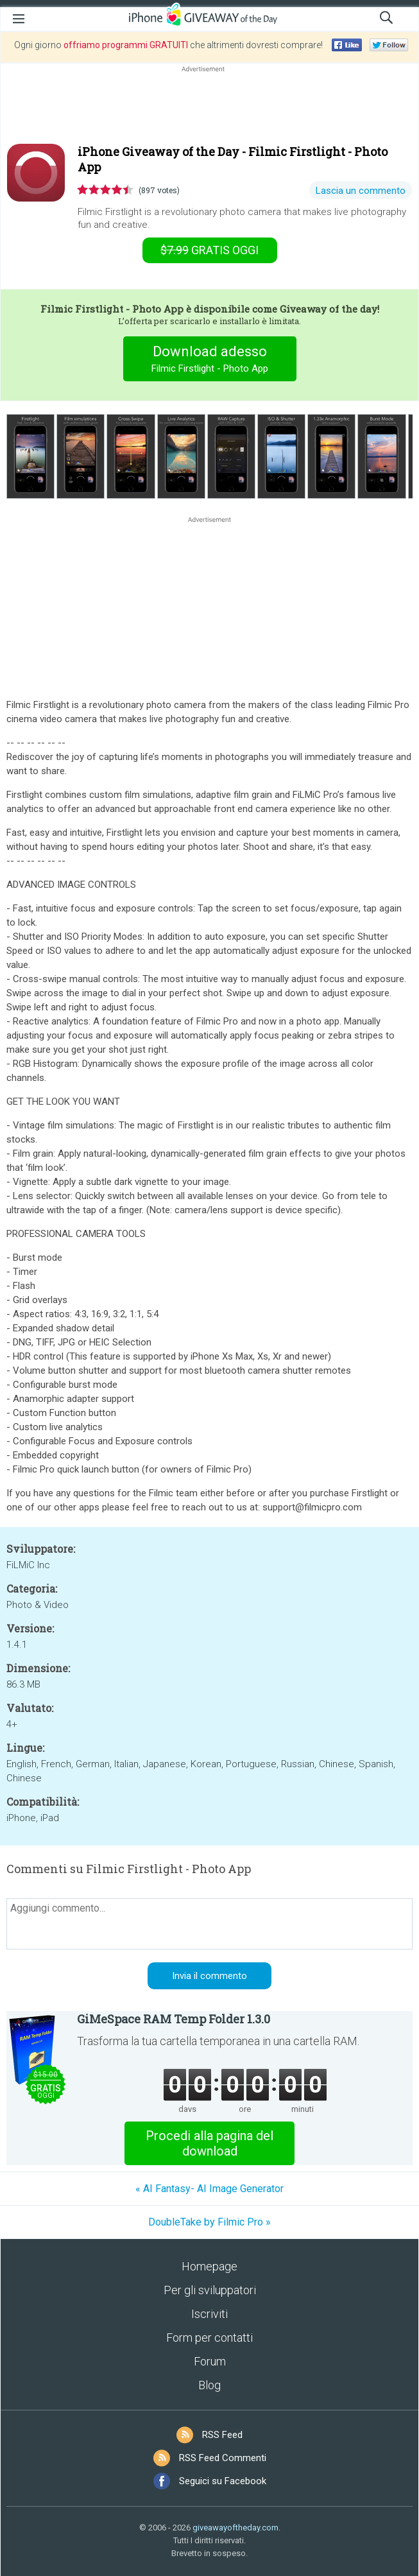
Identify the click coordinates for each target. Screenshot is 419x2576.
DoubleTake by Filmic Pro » (209, 2222)
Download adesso (209, 360)
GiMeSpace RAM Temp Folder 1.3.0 (173, 2019)
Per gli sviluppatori (210, 2290)
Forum (210, 2361)
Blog (209, 2385)
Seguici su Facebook (222, 2481)
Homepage (209, 2266)
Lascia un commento (361, 190)
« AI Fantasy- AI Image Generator (209, 2189)
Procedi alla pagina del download (209, 2143)
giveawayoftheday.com (235, 2527)
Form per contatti (209, 2337)
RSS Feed (222, 2435)
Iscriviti (209, 2314)
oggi (209, 250)
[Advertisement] (209, 106)
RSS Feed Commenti (222, 2458)
